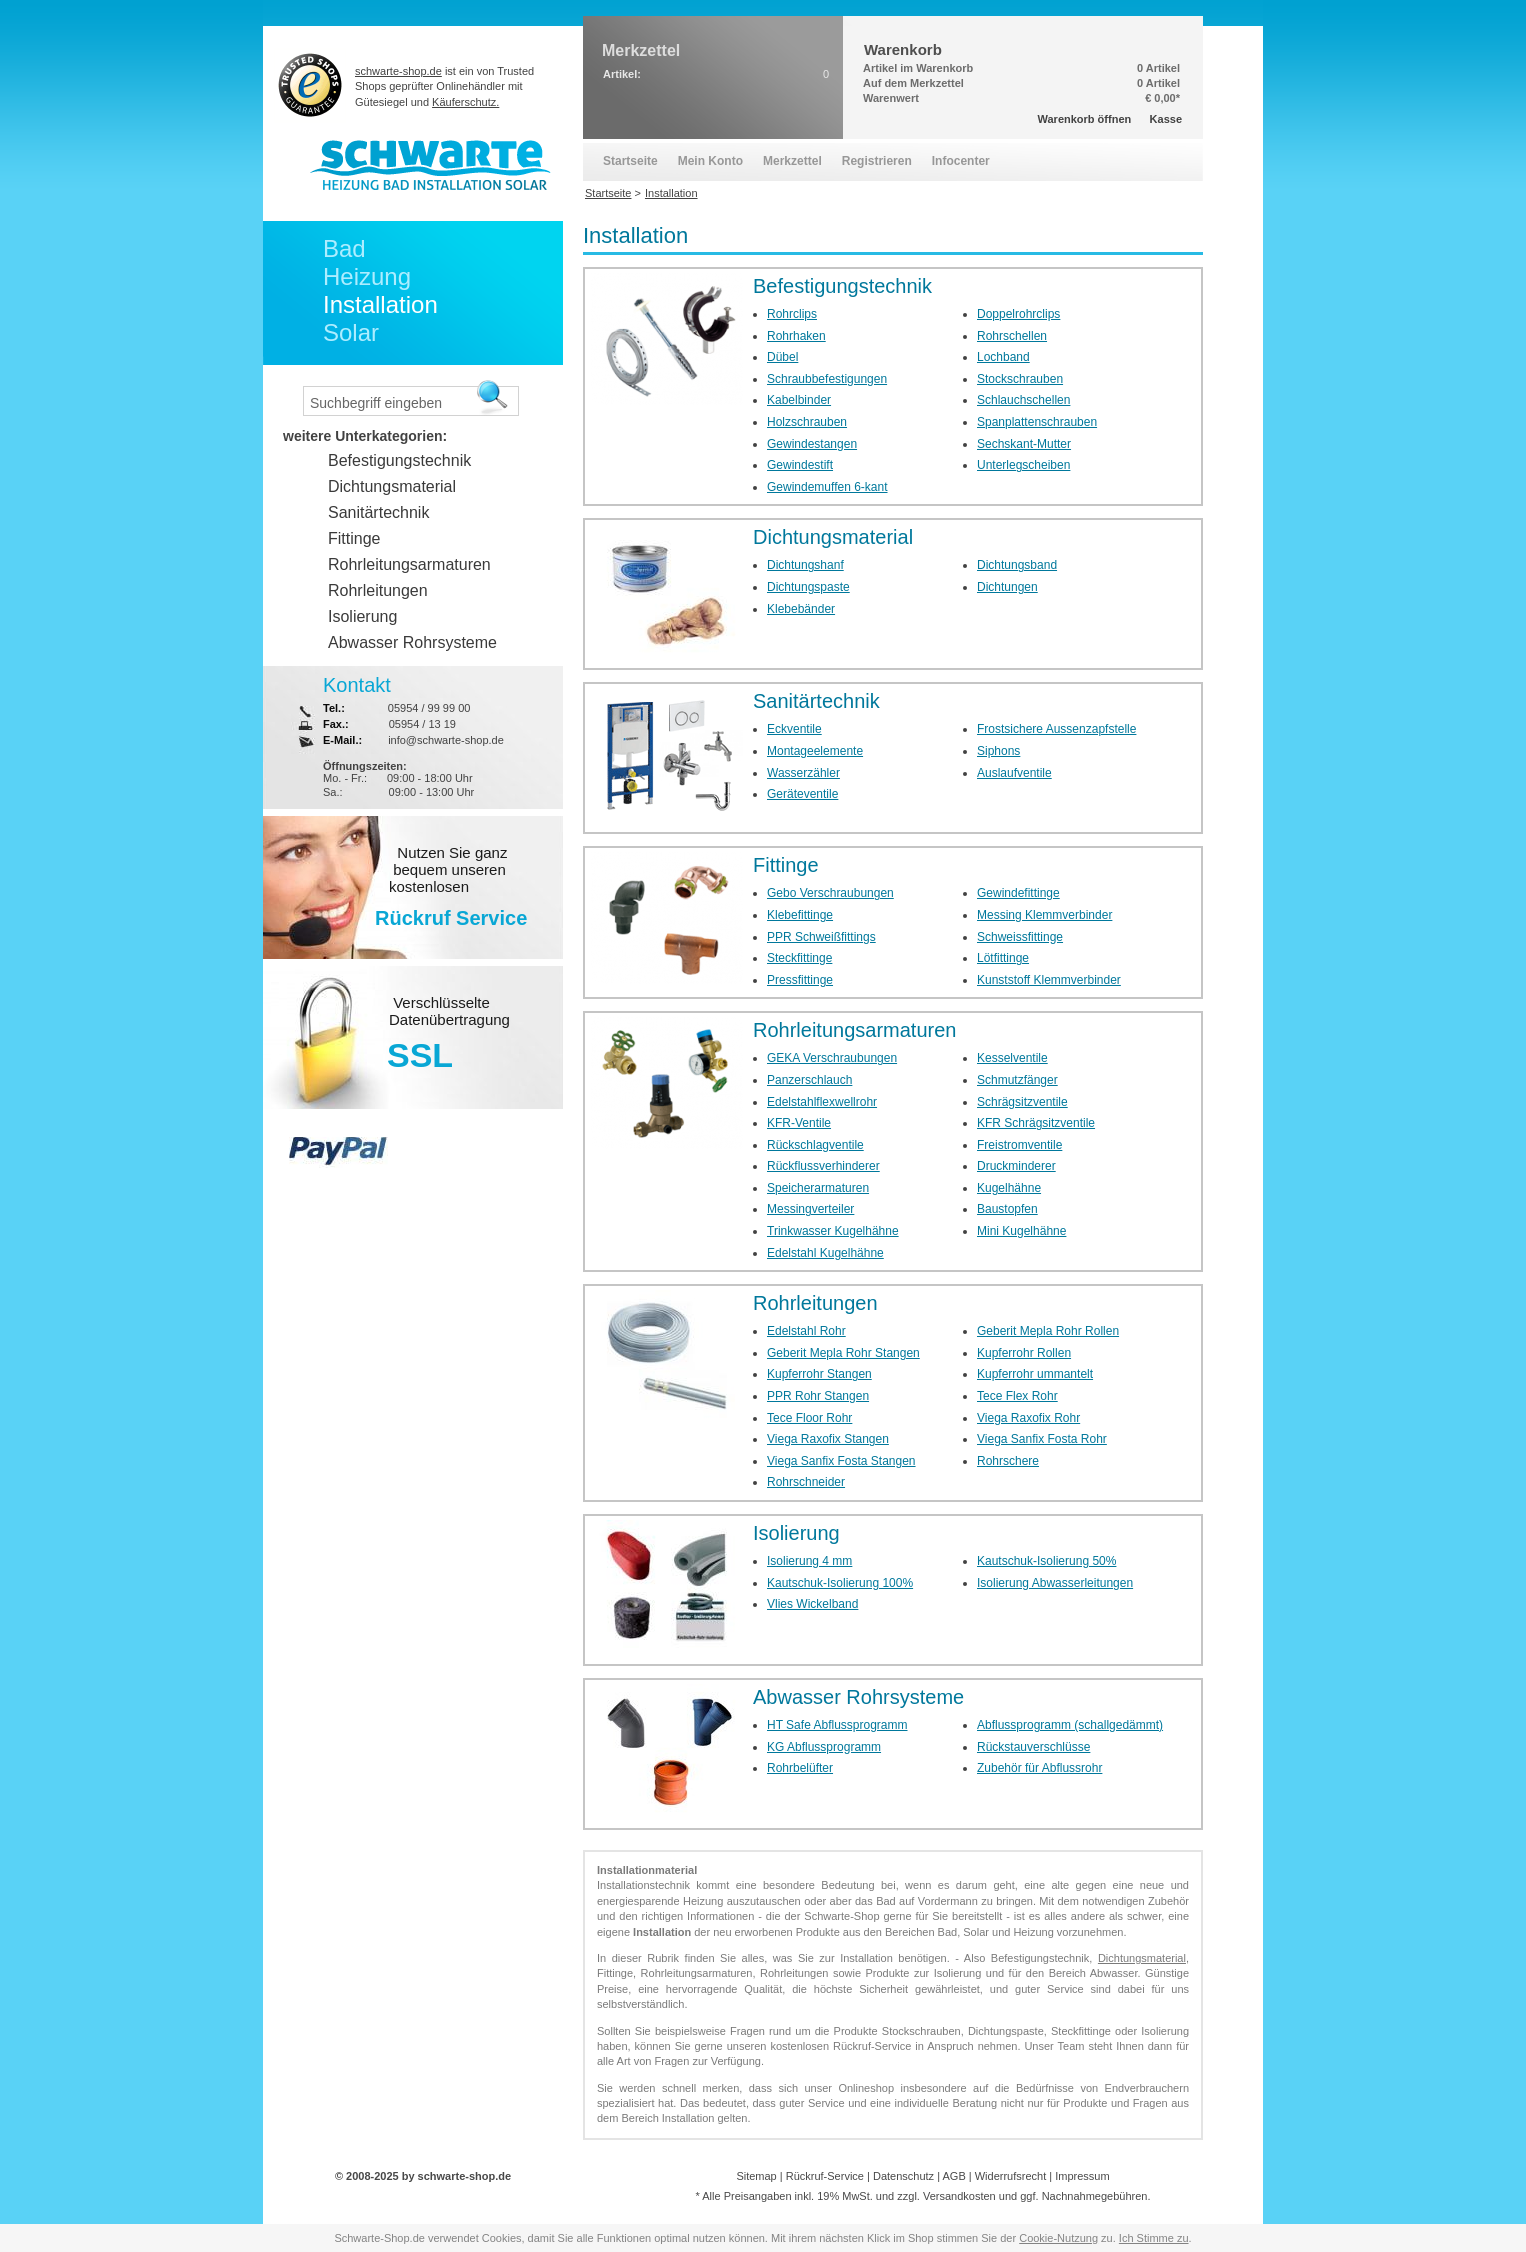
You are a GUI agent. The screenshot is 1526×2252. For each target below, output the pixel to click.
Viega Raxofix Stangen (828, 1439)
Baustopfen (1007, 1209)
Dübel (782, 357)
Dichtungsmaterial (833, 537)
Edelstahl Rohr (806, 1331)
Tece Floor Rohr (809, 1418)
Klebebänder (801, 609)
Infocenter (961, 161)
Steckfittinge (799, 958)
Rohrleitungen (815, 1303)
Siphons (998, 751)
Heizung (367, 276)
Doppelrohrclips (1018, 314)
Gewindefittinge (1018, 893)
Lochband (1003, 357)
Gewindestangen (812, 444)
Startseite (630, 161)
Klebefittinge (800, 915)
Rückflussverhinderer (823, 1166)
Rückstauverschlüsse (1033, 1747)
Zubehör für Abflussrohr (1039, 1768)
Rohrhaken (796, 336)
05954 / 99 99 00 (429, 708)
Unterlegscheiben (1023, 465)
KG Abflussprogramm (824, 1747)
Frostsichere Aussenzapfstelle (1056, 729)
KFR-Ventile (799, 1123)
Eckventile (794, 729)
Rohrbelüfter (800, 1768)
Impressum (1082, 2176)
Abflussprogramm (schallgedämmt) (1070, 1725)
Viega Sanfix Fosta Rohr (1042, 1439)
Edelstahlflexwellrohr (822, 1102)
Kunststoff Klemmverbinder (1049, 980)
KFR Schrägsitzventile (1036, 1123)
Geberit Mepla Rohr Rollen (1048, 1331)
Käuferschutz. (465, 102)
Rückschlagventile (815, 1145)
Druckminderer (1016, 1166)
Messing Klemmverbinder (1044, 915)
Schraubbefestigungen (827, 379)
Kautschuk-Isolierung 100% (840, 1583)
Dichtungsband (1017, 565)
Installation (380, 304)
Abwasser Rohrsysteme (858, 1697)
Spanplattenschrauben (1037, 422)
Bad (344, 248)
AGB (953, 2176)
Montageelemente (815, 751)
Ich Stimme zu (1154, 2238)
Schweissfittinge (1020, 937)
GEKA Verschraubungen (832, 1058)
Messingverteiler (810, 1209)
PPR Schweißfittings (821, 937)
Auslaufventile (1014, 773)
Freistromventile (1019, 1145)
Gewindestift (800, 465)
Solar (351, 332)
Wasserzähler (803, 773)
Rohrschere (1008, 1461)
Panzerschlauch (809, 1080)
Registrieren (877, 161)
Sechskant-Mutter (1024, 444)
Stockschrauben (1020, 379)
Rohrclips (792, 314)
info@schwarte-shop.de (446, 740)
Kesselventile (1012, 1058)
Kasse (1166, 119)
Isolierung (796, 1533)
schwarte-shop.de (398, 71)
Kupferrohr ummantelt (1035, 1374)
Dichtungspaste (808, 587)
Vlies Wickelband (812, 1604)
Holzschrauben (807, 422)
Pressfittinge (800, 980)
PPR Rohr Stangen (818, 1396)
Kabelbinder (799, 400)
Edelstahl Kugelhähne (825, 1253)
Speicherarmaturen (818, 1188)
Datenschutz (903, 2176)
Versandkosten (959, 2196)
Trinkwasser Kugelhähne (833, 1231)
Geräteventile (802, 794)
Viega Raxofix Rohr (1028, 1418)
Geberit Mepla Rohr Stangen (843, 1353)
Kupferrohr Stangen (819, 1374)
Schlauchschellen (1023, 400)
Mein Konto (710, 161)
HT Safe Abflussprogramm (837, 1725)
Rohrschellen (1012, 336)
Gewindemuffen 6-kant (827, 487)
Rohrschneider (806, 1482)
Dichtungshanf (805, 565)
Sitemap (756, 2176)
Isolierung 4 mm (809, 1561)
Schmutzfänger (1017, 1080)
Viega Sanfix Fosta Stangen (841, 1461)
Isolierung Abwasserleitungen (1055, 1583)
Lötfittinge (1003, 958)
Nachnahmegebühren (1095, 2196)
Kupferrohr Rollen (1024, 1353)
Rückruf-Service (825, 2176)
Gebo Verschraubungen (830, 893)
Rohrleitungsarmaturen (854, 1030)
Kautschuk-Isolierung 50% (1046, 1561)
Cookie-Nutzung (1058, 2238)
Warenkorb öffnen (1085, 119)
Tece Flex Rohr (1017, 1396)
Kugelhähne (1009, 1188)
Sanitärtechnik (816, 701)
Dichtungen (1007, 587)
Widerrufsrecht (1011, 2176)
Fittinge (786, 865)
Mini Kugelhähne (1021, 1231)
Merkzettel (792, 161)
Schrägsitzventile (1022, 1102)
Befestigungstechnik (842, 286)
